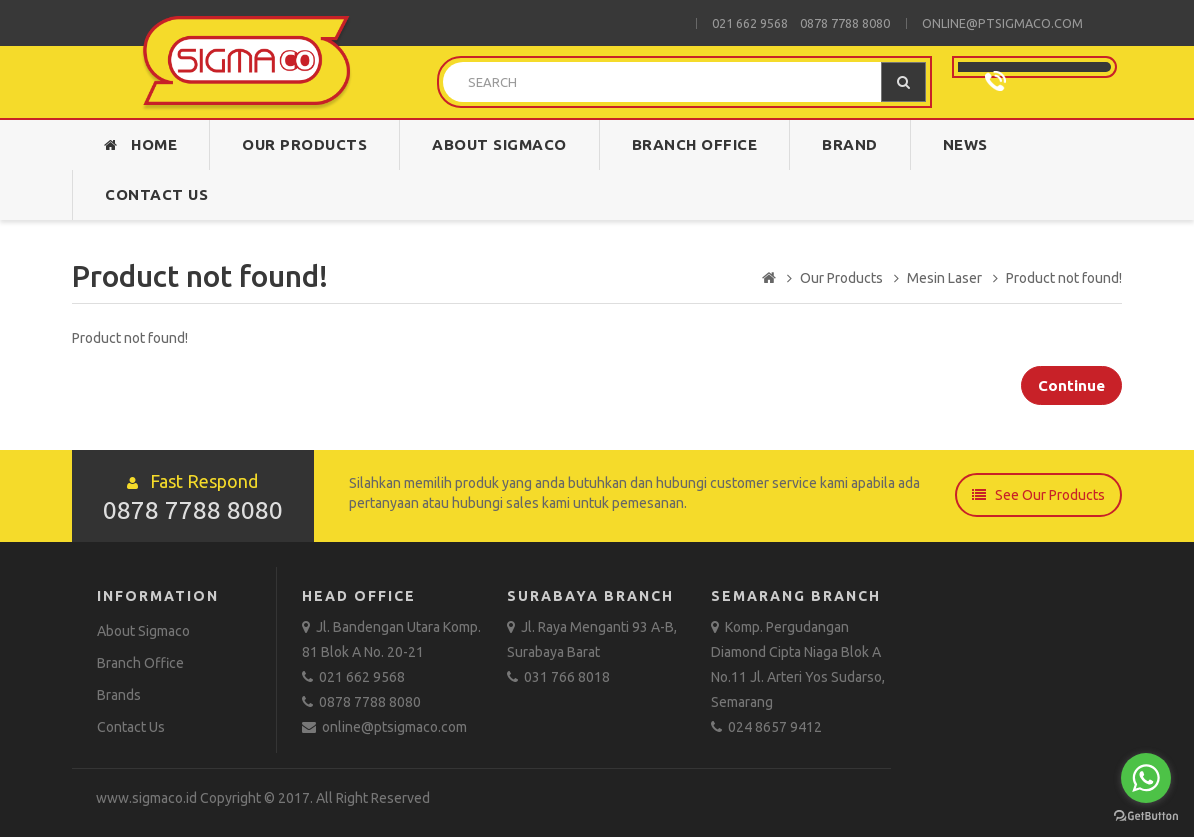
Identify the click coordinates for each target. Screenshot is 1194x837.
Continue (1071, 385)
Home (140, 144)
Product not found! (1064, 278)
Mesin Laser (944, 278)
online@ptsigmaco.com (1002, 23)
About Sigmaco (499, 144)
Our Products (304, 144)
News (965, 144)
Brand (850, 144)
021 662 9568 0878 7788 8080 (801, 23)
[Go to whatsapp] (1146, 778)
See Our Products (1038, 495)
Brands (119, 695)
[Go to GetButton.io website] (1146, 816)
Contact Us (156, 194)
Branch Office (695, 144)
